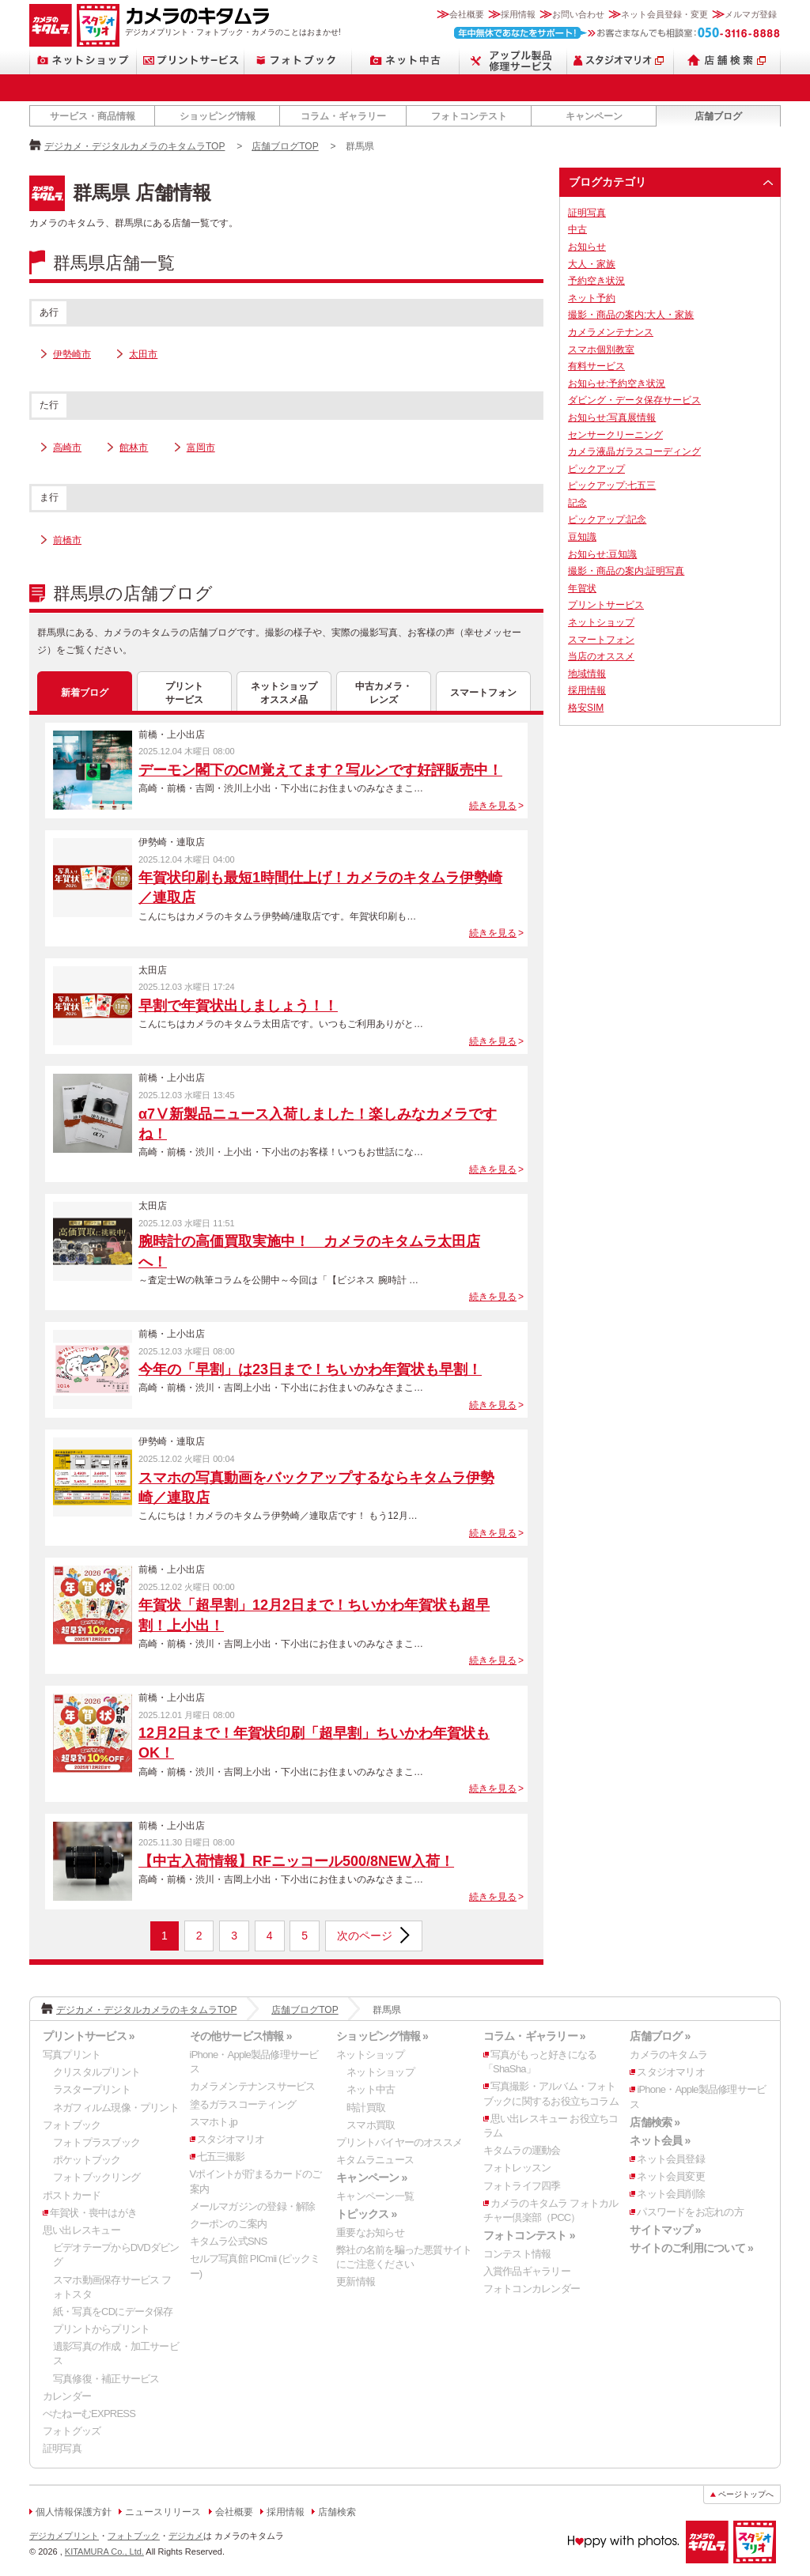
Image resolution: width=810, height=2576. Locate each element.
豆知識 (582, 536)
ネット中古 (406, 60)
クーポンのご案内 (228, 2224)
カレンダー (67, 2396)
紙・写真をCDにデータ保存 (113, 2311)
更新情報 (355, 2281)
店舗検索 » (654, 2122)
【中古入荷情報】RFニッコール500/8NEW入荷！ (296, 1861)
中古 (577, 229)
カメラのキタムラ (50, 25)
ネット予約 (591, 298)
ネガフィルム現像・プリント (116, 2107)
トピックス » (366, 2214)
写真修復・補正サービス (106, 2379)
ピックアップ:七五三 (612, 485)
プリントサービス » (88, 2036)
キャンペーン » (371, 2177)
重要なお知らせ (370, 2232)
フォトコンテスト (469, 116)
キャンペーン (594, 116)
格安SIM (586, 707)
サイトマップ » (665, 2229)
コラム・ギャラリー (343, 116)
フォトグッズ (71, 2431)
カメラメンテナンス (610, 332)
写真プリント (71, 2054)
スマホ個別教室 (601, 349)
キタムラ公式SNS (228, 2241)
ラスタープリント (92, 2089)
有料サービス (596, 366)
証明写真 (587, 212)
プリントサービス (190, 60)
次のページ (364, 1935)
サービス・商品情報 (92, 116)
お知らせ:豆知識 (602, 554)
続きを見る (493, 805)
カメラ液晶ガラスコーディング (634, 451)
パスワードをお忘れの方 (690, 2212)
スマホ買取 (370, 2125)
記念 (577, 502)
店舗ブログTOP (285, 146)
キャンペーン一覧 (375, 2196)
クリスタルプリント (96, 2072)
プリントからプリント (101, 2329)
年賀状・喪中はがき (93, 2213)
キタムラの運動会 (522, 2150)
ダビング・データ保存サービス (634, 400)
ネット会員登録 (671, 2159)
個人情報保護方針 (74, 2511)
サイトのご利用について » (691, 2248)
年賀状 (582, 588)
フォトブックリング (96, 2177)
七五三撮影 (221, 2156)
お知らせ (587, 246)
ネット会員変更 (671, 2176)
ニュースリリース (163, 2511)
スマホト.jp (213, 2122)
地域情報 (587, 673)
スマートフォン (483, 692)
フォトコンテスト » (529, 2235)
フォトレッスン (517, 2168)
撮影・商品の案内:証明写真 (626, 570)
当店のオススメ (601, 656)
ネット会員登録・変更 (664, 14)
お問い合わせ (578, 14)
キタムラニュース (375, 2160)
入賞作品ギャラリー (526, 2271)
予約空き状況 (596, 280)
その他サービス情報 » (241, 2036)
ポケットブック (87, 2160)
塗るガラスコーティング (243, 2104)
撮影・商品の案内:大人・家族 (631, 314)
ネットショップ (83, 60)
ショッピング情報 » (382, 2036)
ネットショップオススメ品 (284, 693)
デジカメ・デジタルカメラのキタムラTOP (134, 146)
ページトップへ (746, 2494)
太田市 (143, 354)
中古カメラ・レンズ (383, 693)
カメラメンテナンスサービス (253, 2086)
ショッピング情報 (217, 116)
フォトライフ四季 (522, 2186)
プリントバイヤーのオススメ (399, 2142)
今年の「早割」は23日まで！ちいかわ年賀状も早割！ (310, 1369)
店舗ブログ (718, 116)
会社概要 (466, 14)
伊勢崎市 (72, 354)
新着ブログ (84, 692)
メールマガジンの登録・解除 (253, 2206)
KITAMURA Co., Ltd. (104, 2551)
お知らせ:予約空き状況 (616, 383)
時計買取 (365, 2107)
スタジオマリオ (98, 25)
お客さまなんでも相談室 (617, 33)
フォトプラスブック (96, 2142)
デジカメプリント (64, 2535)
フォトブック (298, 60)
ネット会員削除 (671, 2194)
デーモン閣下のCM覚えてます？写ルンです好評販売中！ (320, 770)
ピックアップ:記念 (607, 519)
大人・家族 (591, 264)
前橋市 (67, 540)
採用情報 (518, 14)
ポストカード (71, 2195)
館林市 (133, 447)
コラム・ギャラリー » (534, 2036)
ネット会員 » (660, 2140)
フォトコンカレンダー (531, 2289)
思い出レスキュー (81, 2230)
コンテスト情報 (517, 2254)
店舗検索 (727, 60)
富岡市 (201, 447)
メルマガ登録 (751, 14)
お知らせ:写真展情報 (612, 417)
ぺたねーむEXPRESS (89, 2413)
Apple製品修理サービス (513, 60)
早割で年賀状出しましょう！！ (238, 1006)
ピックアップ (596, 468)
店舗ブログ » (660, 2036)
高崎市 (67, 447)
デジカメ (185, 2535)
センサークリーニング (615, 434)
